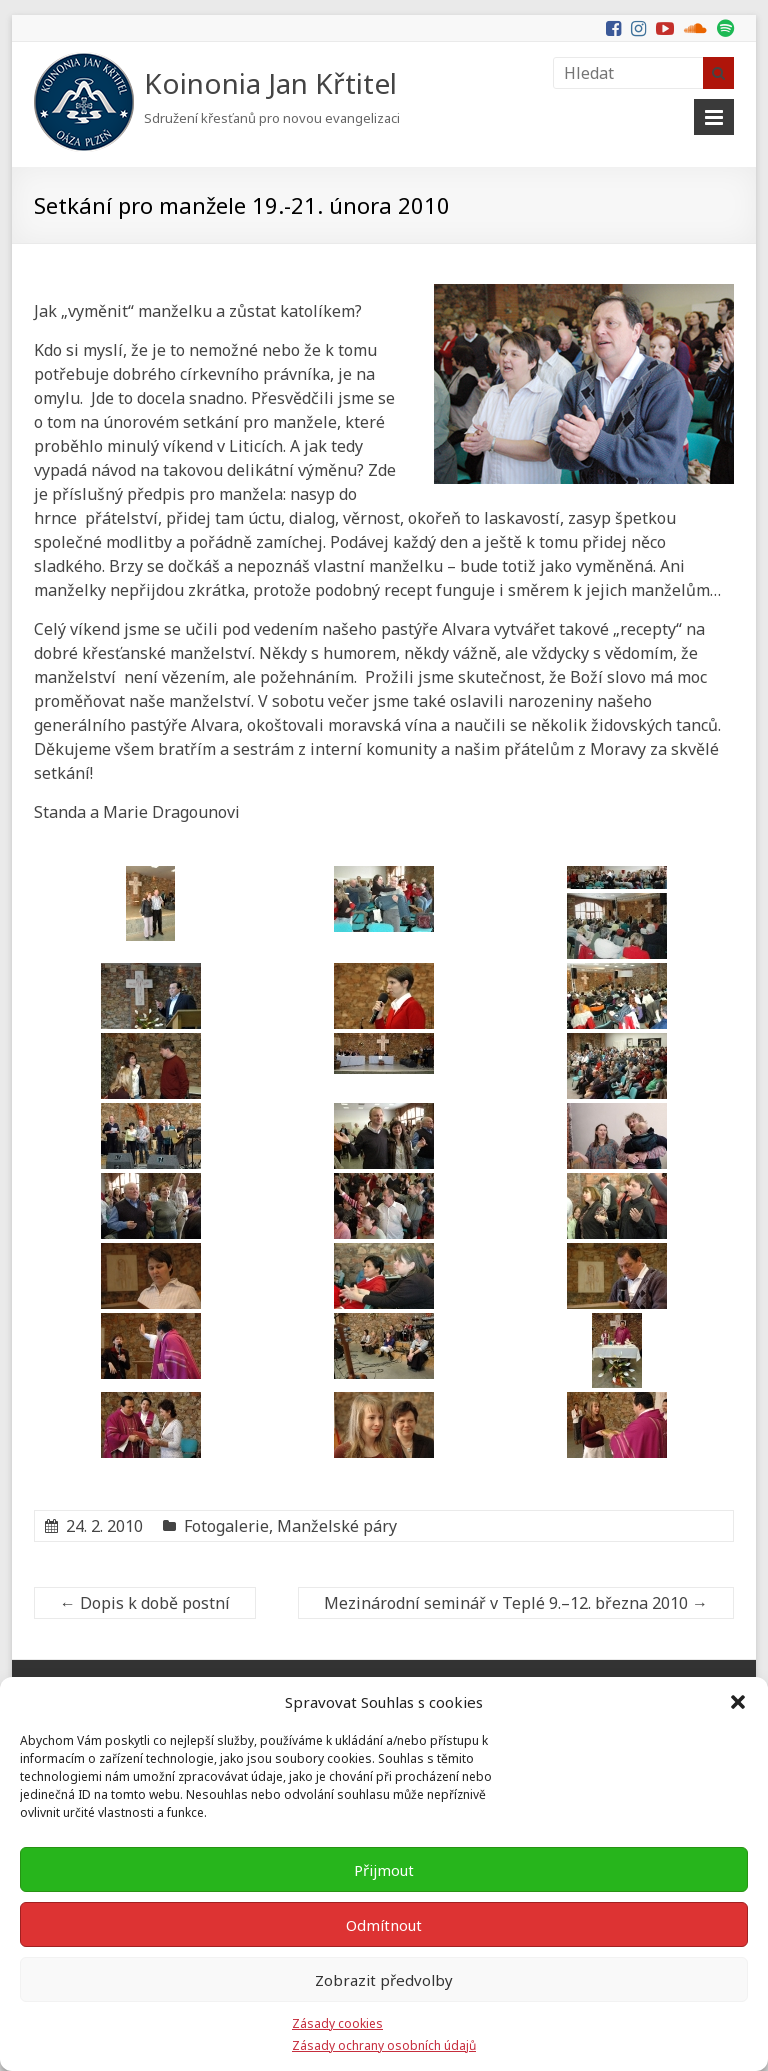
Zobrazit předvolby (384, 1980)
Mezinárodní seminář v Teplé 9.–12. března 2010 (516, 1603)
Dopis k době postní (145, 1603)
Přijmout (384, 1870)
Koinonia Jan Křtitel (270, 83)
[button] (738, 1702)
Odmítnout (384, 1925)
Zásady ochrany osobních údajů (384, 2045)
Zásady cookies (337, 2023)
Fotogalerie (226, 1526)
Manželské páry (337, 1526)
